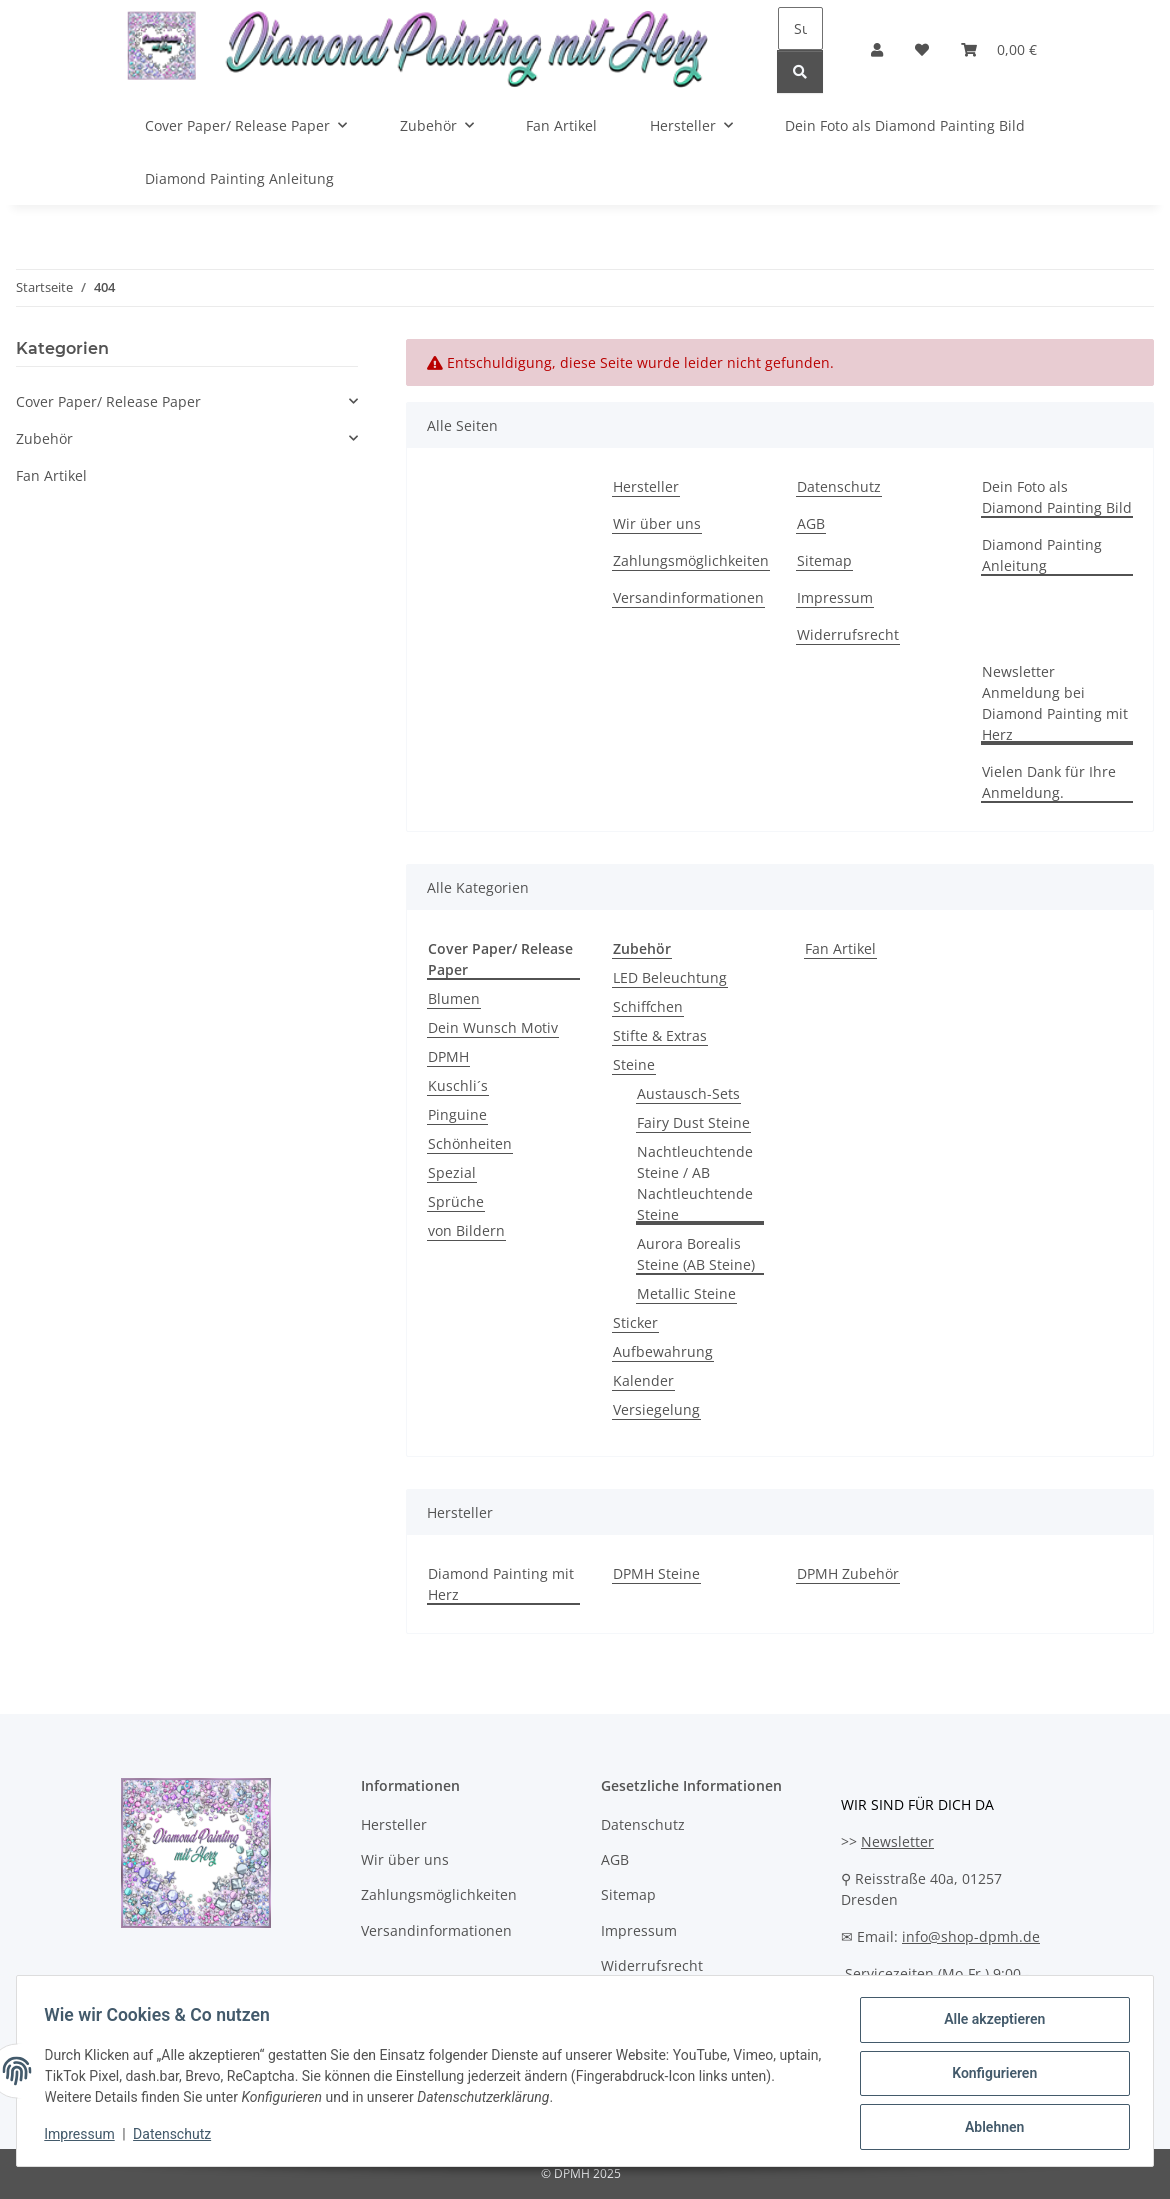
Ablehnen (989, 2128)
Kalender (643, 1380)
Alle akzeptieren (989, 2024)
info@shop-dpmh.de (971, 1936)
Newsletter (897, 1841)
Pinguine (457, 1114)
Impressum (84, 2137)
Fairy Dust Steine (693, 1122)
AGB (811, 523)
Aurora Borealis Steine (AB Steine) (696, 1254)
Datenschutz (177, 2137)
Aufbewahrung (663, 1351)
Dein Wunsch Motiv (493, 1027)
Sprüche (456, 1201)
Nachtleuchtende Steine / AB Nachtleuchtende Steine (695, 1183)
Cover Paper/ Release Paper (108, 401)
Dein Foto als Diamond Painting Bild (905, 125)
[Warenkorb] (999, 49)
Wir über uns (657, 523)
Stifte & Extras (660, 1035)
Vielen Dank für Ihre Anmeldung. (1049, 782)
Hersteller (646, 486)
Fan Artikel (840, 948)
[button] (877, 49)
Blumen (454, 998)
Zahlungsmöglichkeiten (691, 560)
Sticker (635, 1322)
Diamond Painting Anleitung (239, 178)
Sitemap (824, 560)
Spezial (452, 1172)
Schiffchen (648, 1006)
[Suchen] (800, 28)
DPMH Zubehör (848, 1573)
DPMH (448, 1056)
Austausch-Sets (688, 1093)
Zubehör (44, 438)
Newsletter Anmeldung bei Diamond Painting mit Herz (1055, 703)
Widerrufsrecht (848, 634)
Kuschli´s (458, 1085)
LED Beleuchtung (670, 977)
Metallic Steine (686, 1293)
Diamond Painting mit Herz (501, 1584)
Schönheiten (470, 1143)
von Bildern (466, 1230)
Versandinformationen (688, 597)
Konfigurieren (989, 2076)
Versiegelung (656, 1409)
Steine (634, 1064)
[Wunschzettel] (922, 49)
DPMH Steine (656, 1573)
